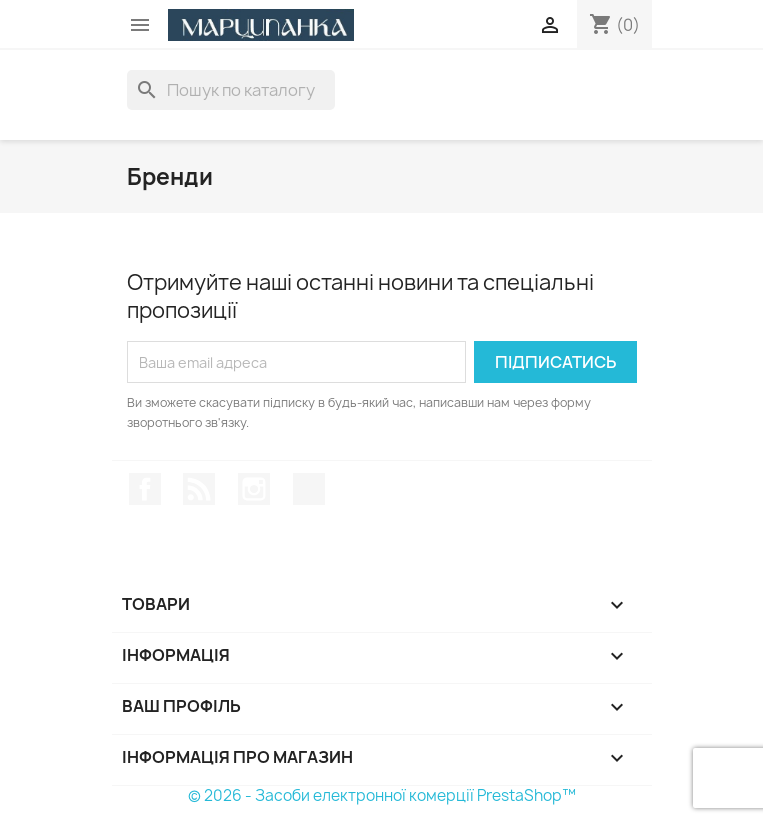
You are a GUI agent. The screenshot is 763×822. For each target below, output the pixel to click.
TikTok (309, 489)
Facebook (145, 489)
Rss (199, 489)
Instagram (254, 489)
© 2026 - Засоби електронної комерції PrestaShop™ (382, 795)
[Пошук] (231, 90)
